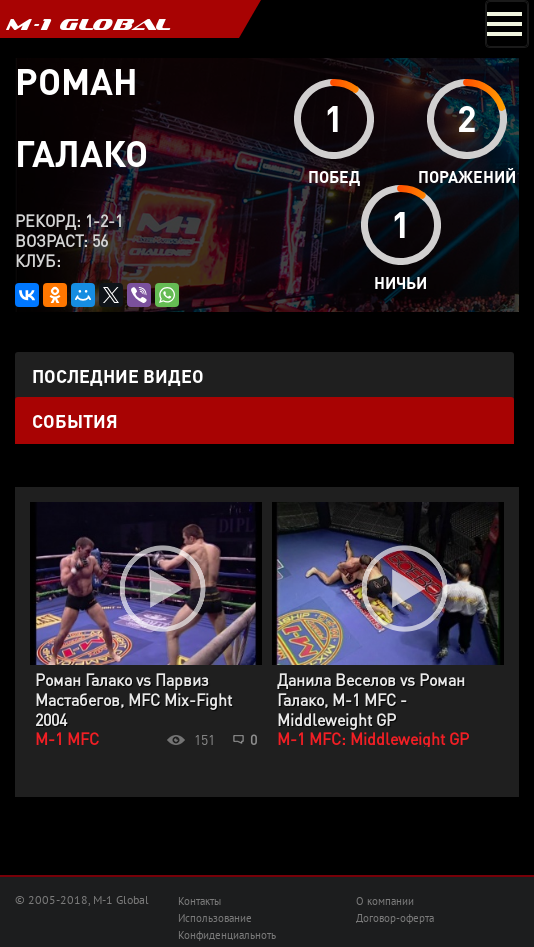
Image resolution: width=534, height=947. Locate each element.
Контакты (199, 901)
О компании (385, 901)
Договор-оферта (395, 918)
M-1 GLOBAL (88, 24)
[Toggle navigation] (507, 24)
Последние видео (118, 375)
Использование (215, 918)
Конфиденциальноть (227, 935)
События (75, 420)
